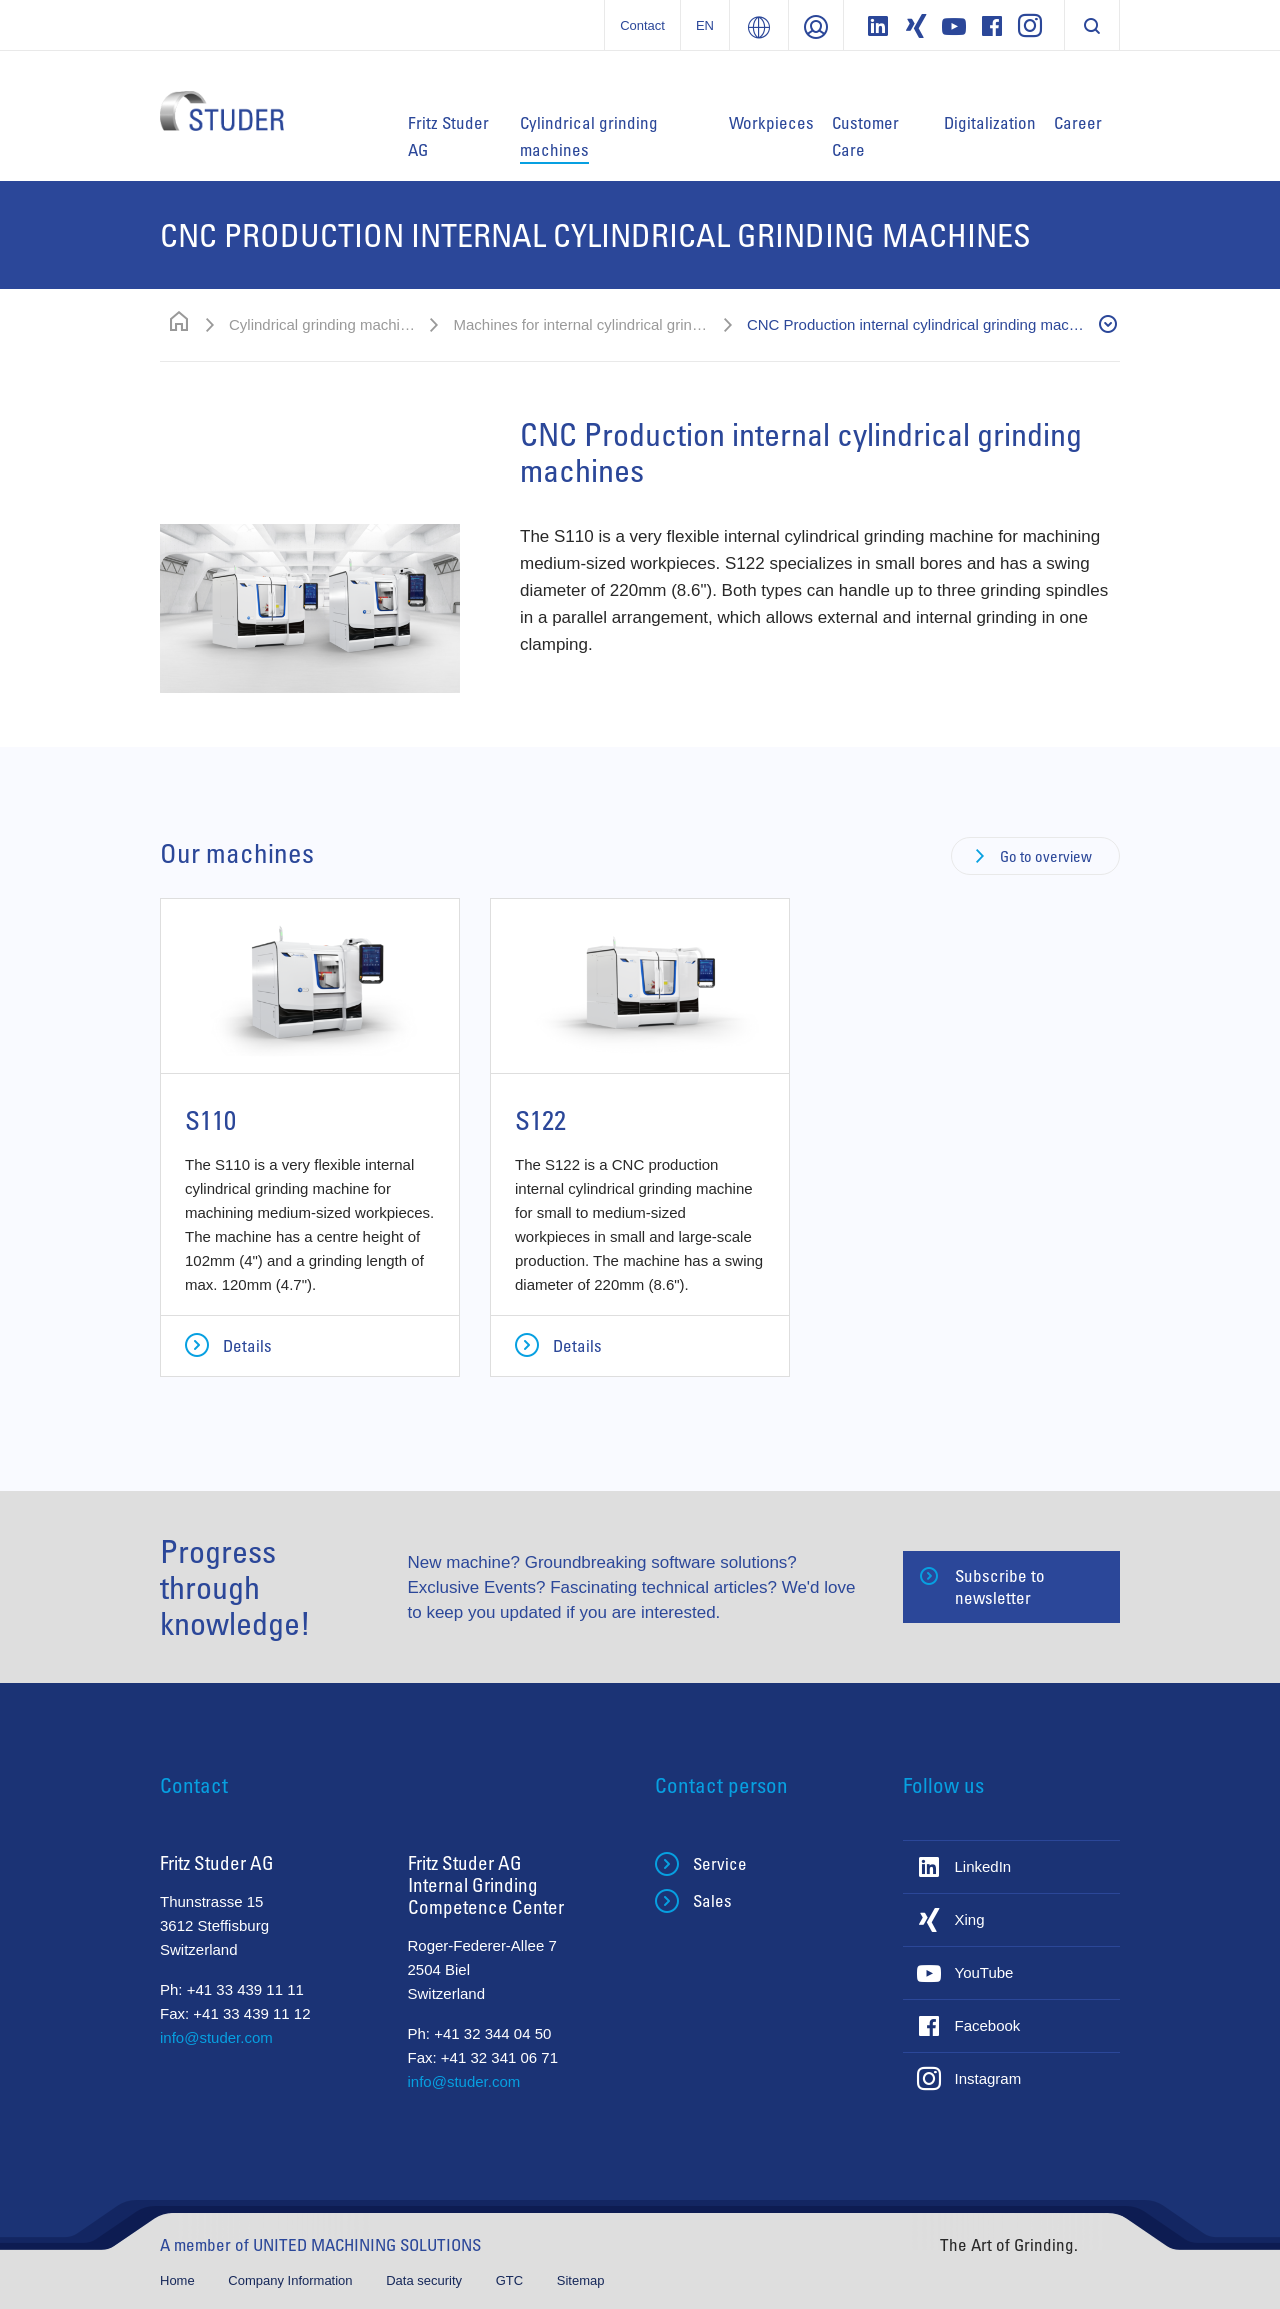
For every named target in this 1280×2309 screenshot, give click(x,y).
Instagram (988, 2078)
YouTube (984, 1972)
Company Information (292, 2280)
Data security (425, 2280)
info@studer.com (216, 2037)
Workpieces (771, 122)
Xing (970, 1919)
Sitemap (581, 2280)
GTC (511, 2280)
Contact (642, 25)
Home (179, 2280)
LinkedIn (983, 1866)
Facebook (988, 2025)
